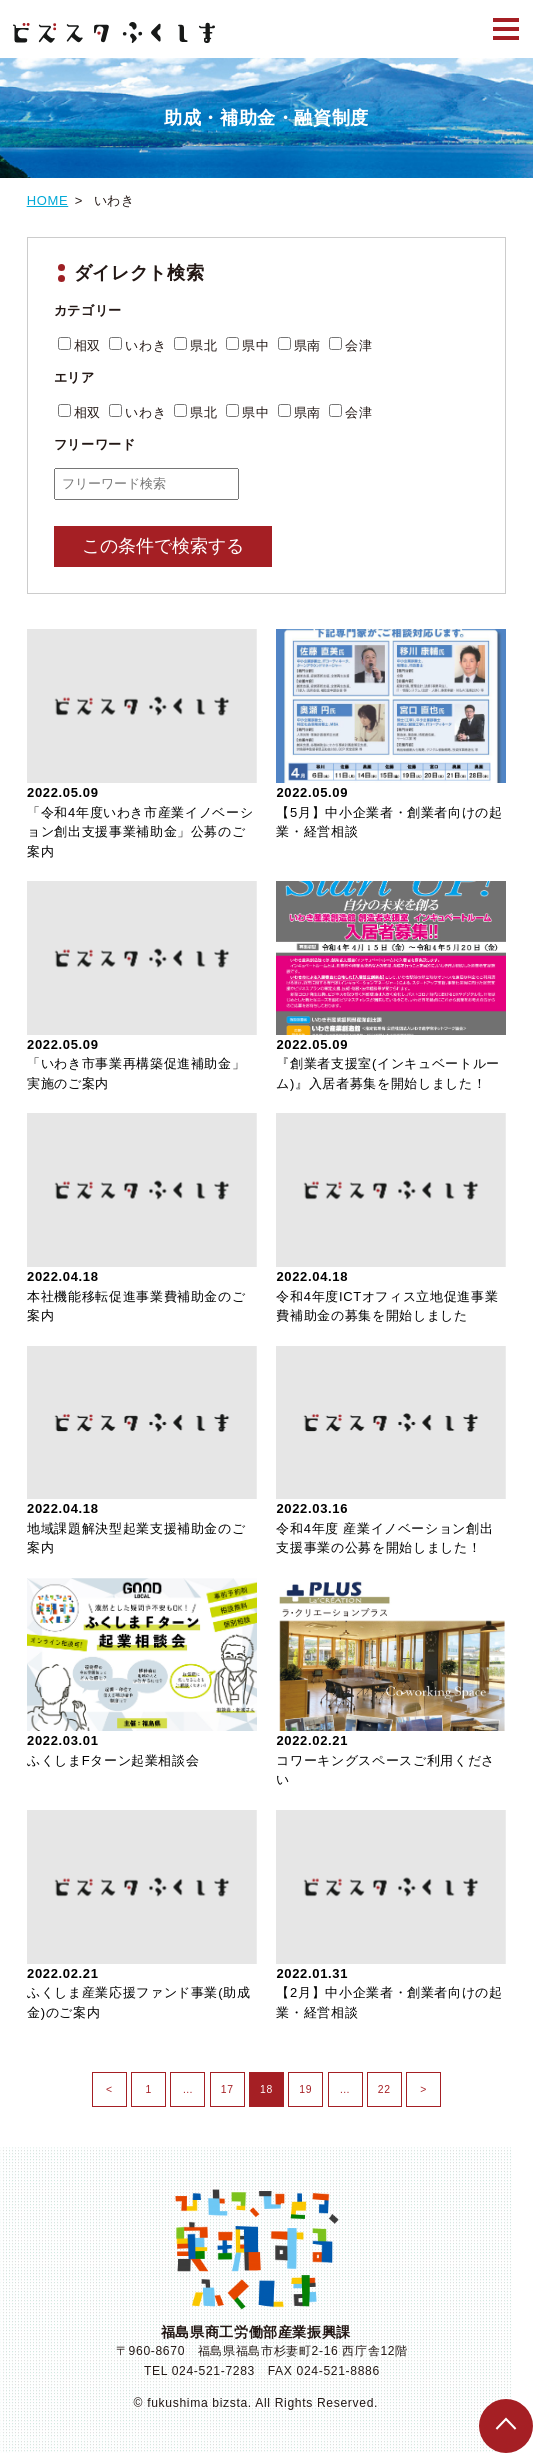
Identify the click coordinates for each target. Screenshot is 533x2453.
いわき (137, 345)
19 (300, 2083)
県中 (247, 345)
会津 (350, 345)
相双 (79, 345)
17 (222, 2083)
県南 (299, 345)
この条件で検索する (163, 546)
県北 (195, 345)
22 (379, 2083)
